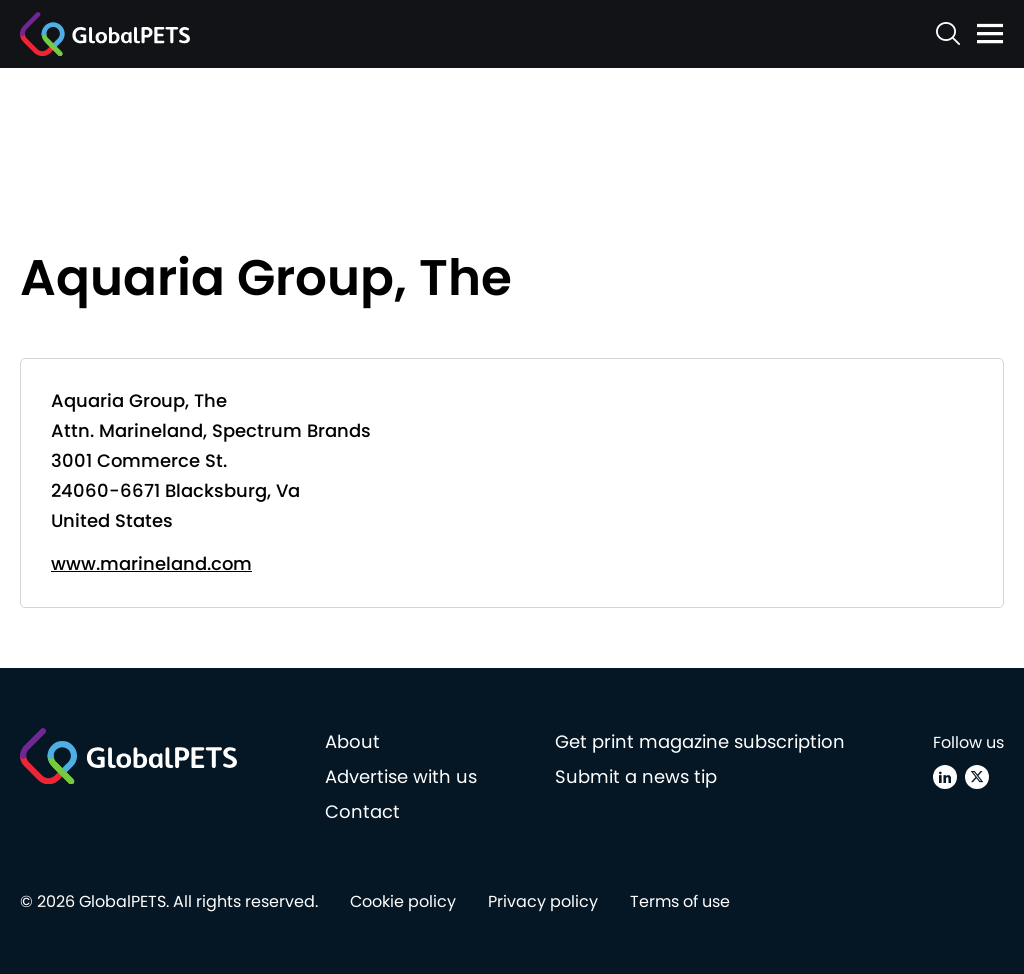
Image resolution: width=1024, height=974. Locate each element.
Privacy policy (543, 901)
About (352, 741)
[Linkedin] (945, 777)
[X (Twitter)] (977, 777)
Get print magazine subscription (700, 741)
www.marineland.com (151, 563)
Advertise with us (401, 776)
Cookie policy (403, 901)
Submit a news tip (636, 776)
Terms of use (680, 901)
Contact (362, 811)
